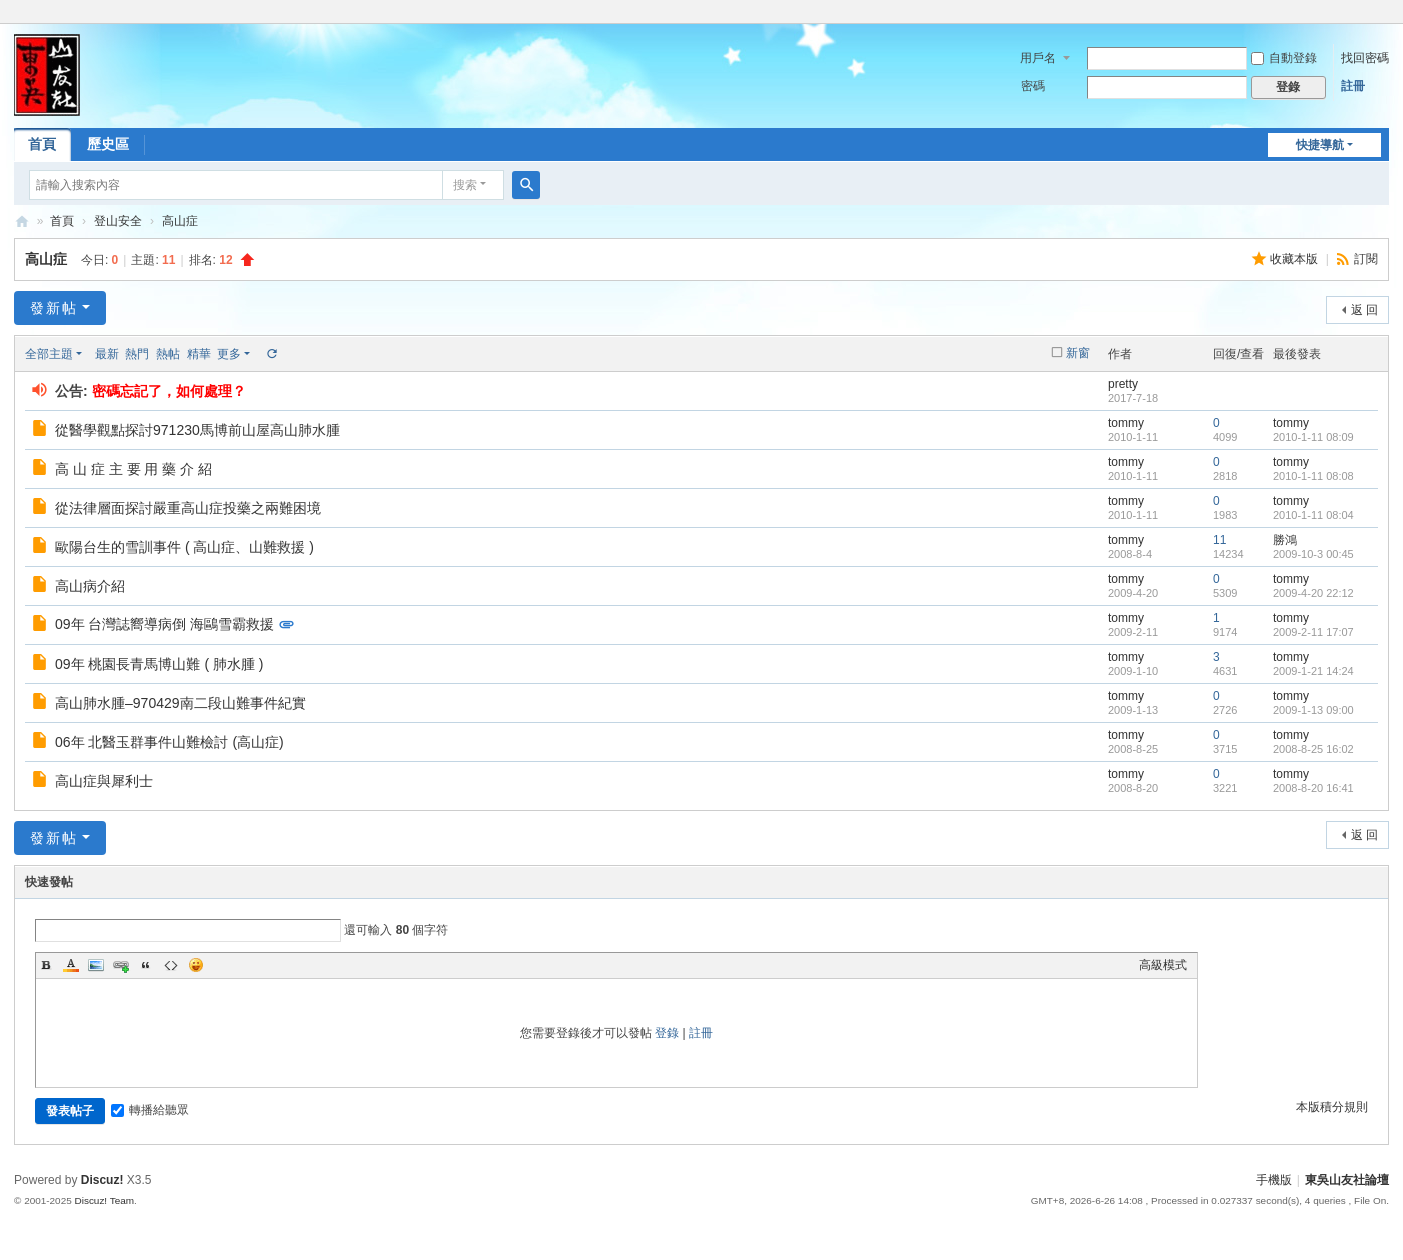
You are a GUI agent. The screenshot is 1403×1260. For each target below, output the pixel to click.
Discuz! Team (105, 1200)
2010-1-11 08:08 (1313, 476)
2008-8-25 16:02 (1313, 749)
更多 (229, 354)
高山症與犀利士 (104, 781)
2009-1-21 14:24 (1313, 671)
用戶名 (1038, 58)
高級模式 (1163, 965)
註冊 (1353, 86)
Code (171, 965)
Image (96, 965)
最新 (107, 354)
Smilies (196, 965)
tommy (1126, 423)
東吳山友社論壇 (22, 221)
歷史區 (108, 144)
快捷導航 (1320, 145)
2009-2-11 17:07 (1313, 632)
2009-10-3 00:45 (1313, 554)
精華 (199, 354)
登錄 (667, 1033)
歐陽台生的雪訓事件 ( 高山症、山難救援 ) (184, 547)
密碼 (1033, 86)
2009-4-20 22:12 (1313, 593)
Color (71, 965)
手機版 (1274, 1180)
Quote (146, 965)
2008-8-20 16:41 (1313, 788)
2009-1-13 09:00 (1313, 710)
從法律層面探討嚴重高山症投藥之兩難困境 (188, 508)
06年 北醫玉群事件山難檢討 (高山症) (169, 742)
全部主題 (49, 354)
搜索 (465, 185)
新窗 (1078, 353)
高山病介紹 (90, 586)
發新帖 (54, 308)
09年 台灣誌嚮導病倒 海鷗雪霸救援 (164, 624)
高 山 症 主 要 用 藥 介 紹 (133, 469)
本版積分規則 (1332, 1107)
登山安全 (118, 221)
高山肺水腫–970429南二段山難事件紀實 (180, 703)
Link (121, 965)
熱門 (137, 354)
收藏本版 (1295, 259)
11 (1219, 540)
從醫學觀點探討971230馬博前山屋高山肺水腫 (197, 430)
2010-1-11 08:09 (1313, 437)
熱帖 (168, 354)
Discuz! (102, 1180)
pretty (1123, 384)
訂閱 (1366, 259)
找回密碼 (1365, 58)
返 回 (1364, 310)
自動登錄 (1284, 58)
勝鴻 (1285, 540)
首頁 (42, 144)
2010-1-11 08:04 (1313, 515)
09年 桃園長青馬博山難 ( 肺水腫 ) (159, 664)
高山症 (180, 221)
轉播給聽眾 (150, 1110)
